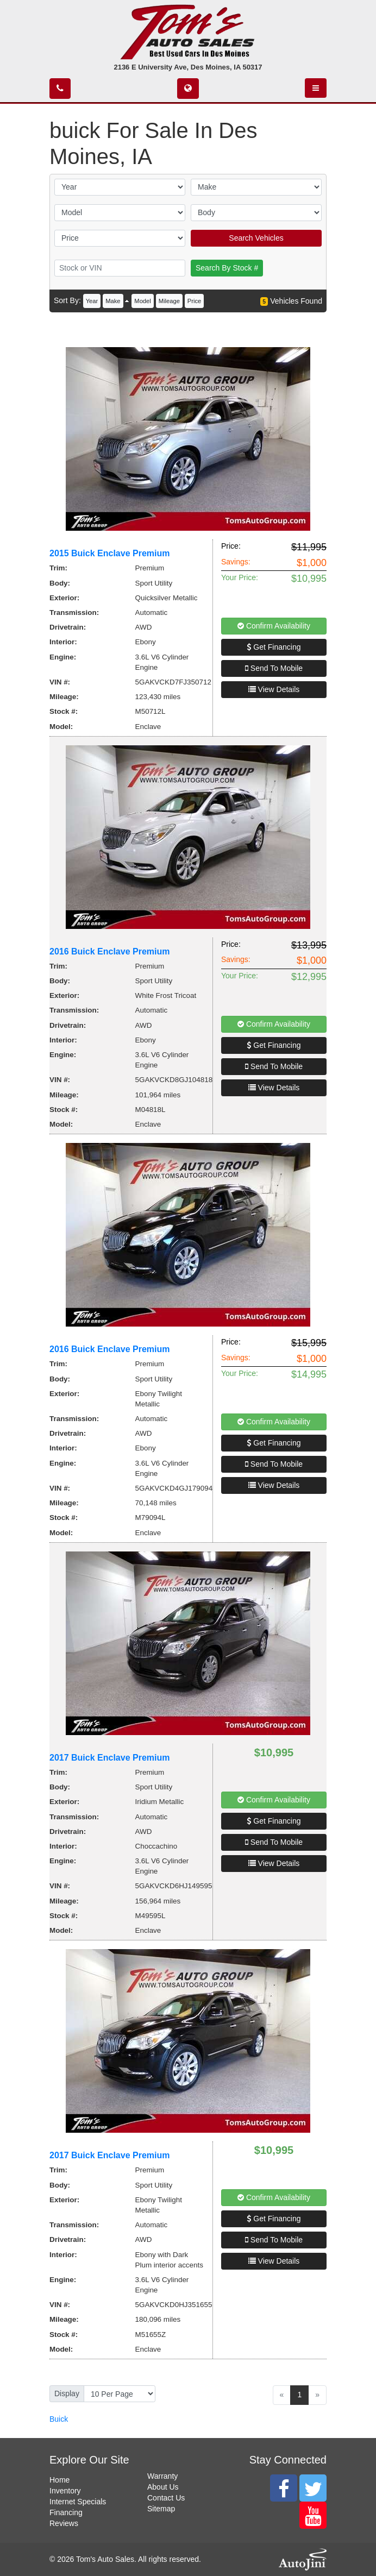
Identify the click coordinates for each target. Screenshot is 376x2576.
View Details (274, 689)
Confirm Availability (273, 625)
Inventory (65, 2490)
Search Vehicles (256, 238)
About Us (163, 2487)
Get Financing (273, 647)
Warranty (162, 2476)
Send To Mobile (274, 668)
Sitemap (161, 2508)
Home (59, 2480)
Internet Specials (77, 2501)
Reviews (63, 2523)
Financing (66, 2512)
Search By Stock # (227, 267)
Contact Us (166, 2497)
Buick (58, 2419)
